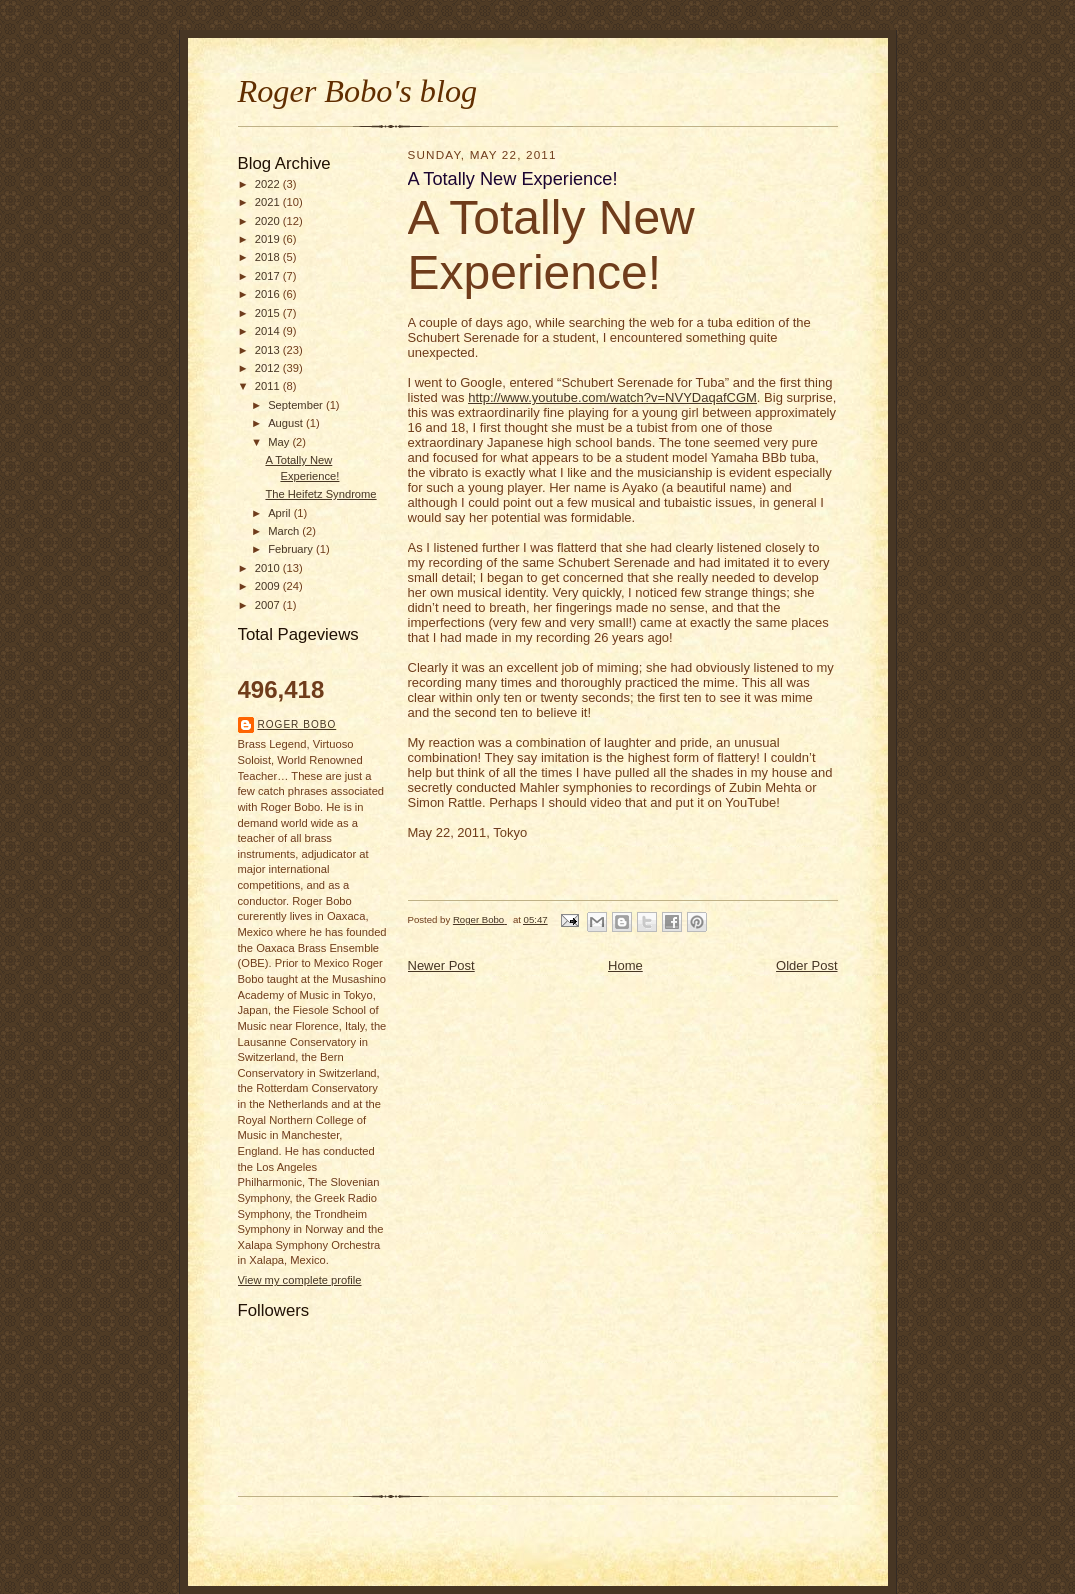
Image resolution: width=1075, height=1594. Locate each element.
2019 (269, 239)
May (280, 442)
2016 (269, 294)
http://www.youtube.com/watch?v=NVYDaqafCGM (612, 397)
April (280, 513)
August (287, 423)
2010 (269, 568)
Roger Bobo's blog (358, 91)
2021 (269, 202)
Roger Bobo (297, 724)
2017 (269, 276)
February (292, 549)
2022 (269, 184)
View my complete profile (300, 1280)
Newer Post (441, 965)
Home (625, 965)
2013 (269, 350)
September (297, 405)
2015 (269, 313)
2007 (269, 605)
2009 (269, 586)
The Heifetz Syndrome (320, 494)
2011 (269, 386)
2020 (269, 221)
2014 (269, 331)
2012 (269, 368)
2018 (269, 257)
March (285, 531)
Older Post (806, 965)
